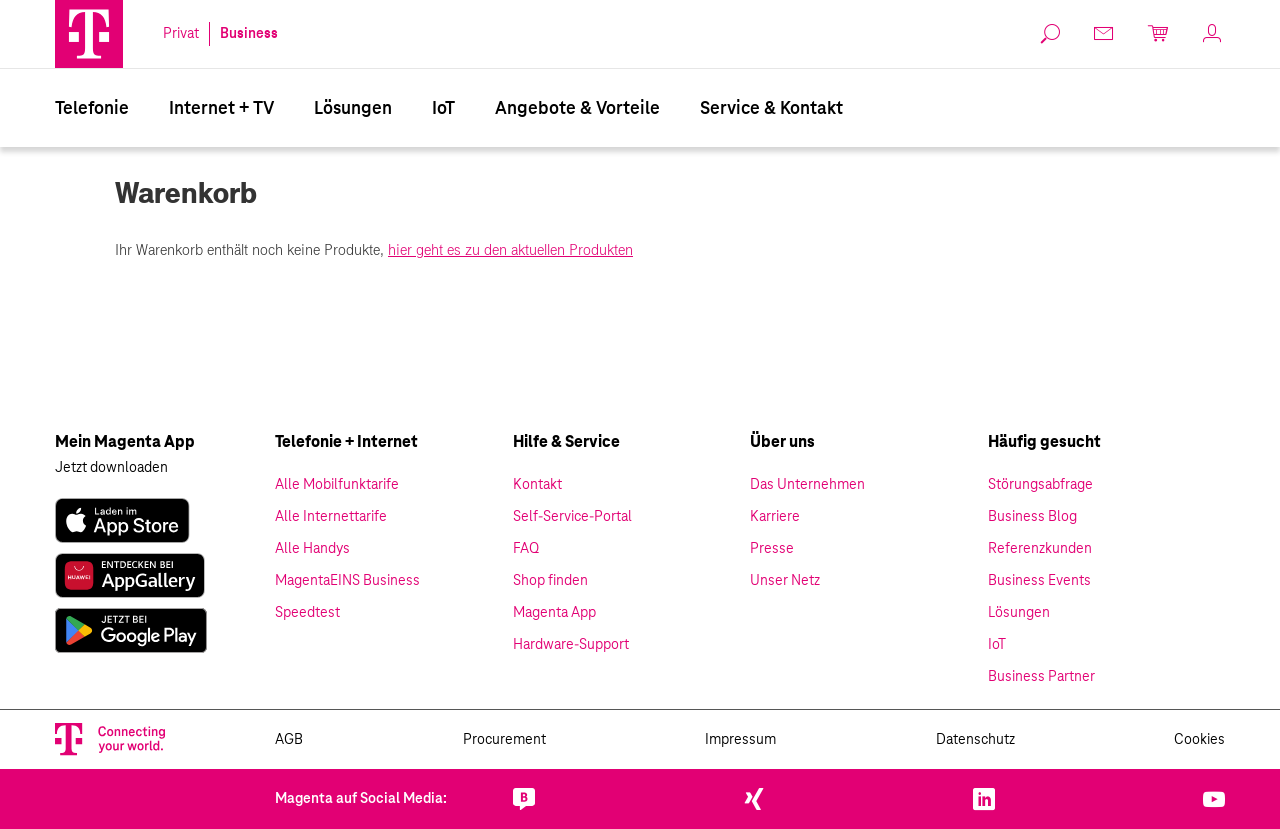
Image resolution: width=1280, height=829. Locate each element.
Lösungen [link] (1019, 613)
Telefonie (92, 109)
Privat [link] (181, 34)
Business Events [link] (1039, 581)
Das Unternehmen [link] (807, 485)
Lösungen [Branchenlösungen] (353, 109)
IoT (443, 109)
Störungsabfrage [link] (1040, 485)
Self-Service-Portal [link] (572, 517)
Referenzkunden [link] (1040, 549)
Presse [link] (772, 549)
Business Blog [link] (1032, 517)
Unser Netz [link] (785, 581)
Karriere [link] (775, 517)
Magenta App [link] (554, 613)
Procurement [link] (504, 740)
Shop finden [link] (550, 581)
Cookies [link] (1199, 740)
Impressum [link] (740, 740)
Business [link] (249, 34)
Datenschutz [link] (975, 740)
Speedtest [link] (307, 613)
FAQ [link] (526, 549)
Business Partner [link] (1041, 677)
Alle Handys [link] (312, 549)
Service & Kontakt (771, 109)
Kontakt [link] (537, 485)
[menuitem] (92, 108)
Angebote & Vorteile (577, 109)
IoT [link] (997, 645)
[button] (89, 34)
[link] (1051, 34)
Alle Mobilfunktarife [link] (337, 485)
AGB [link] (289, 740)
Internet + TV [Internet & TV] (221, 109)
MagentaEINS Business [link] (347, 581)
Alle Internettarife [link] (331, 517)
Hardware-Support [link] (571, 645)
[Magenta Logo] (89, 34)
